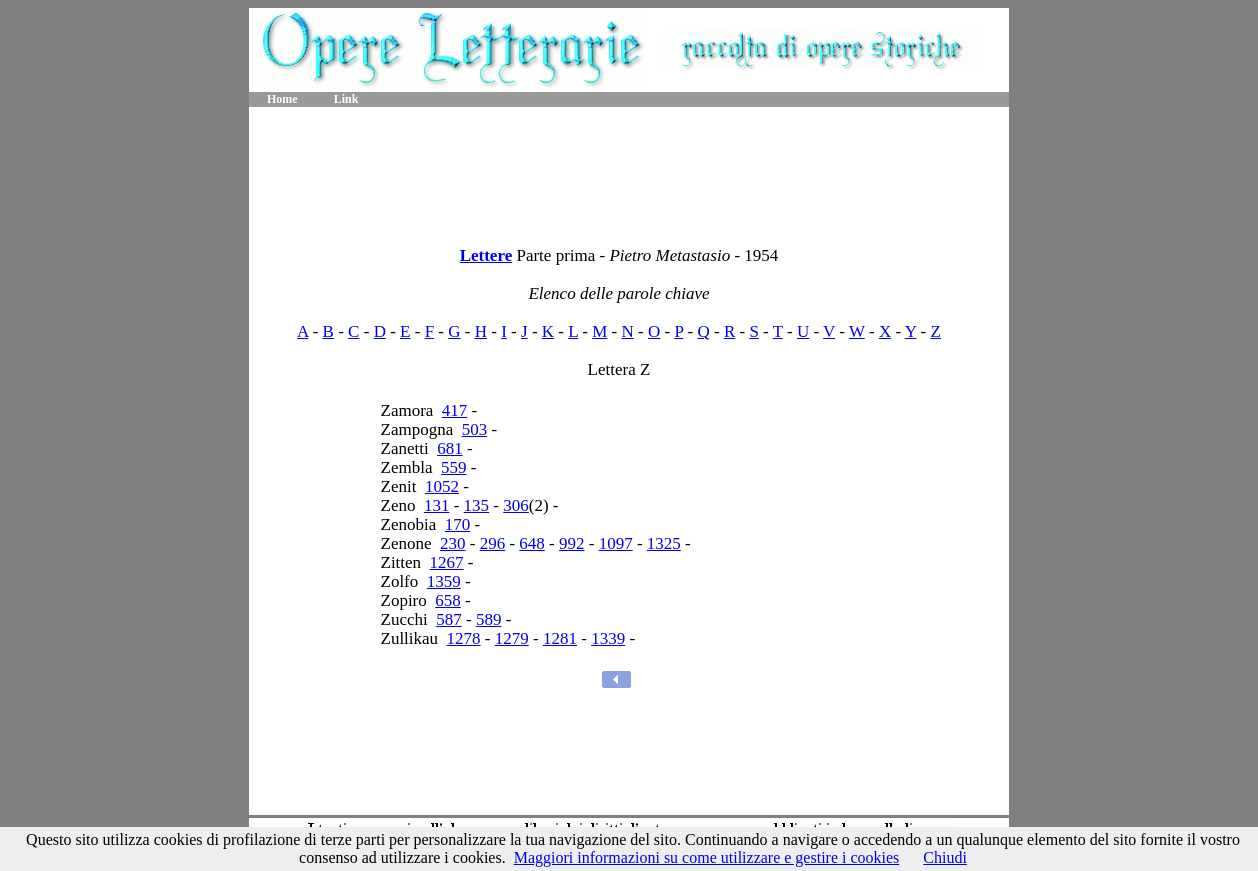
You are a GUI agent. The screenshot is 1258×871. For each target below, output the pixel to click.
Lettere (486, 255)
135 (477, 505)
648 (532, 543)
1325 (664, 543)
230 (453, 543)
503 (475, 429)
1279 (512, 638)
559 (454, 467)
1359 (444, 581)
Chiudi (945, 857)
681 (450, 448)
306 (516, 505)
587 (449, 619)
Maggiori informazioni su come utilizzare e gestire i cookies (707, 857)
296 (493, 543)
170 (458, 524)
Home (282, 99)
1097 (616, 543)
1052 (442, 486)
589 (489, 619)
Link (346, 99)
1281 (560, 638)
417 (455, 410)
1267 (447, 562)
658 (448, 600)
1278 (464, 638)
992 (572, 543)
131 (437, 505)
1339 (608, 638)
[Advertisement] (629, 170)
